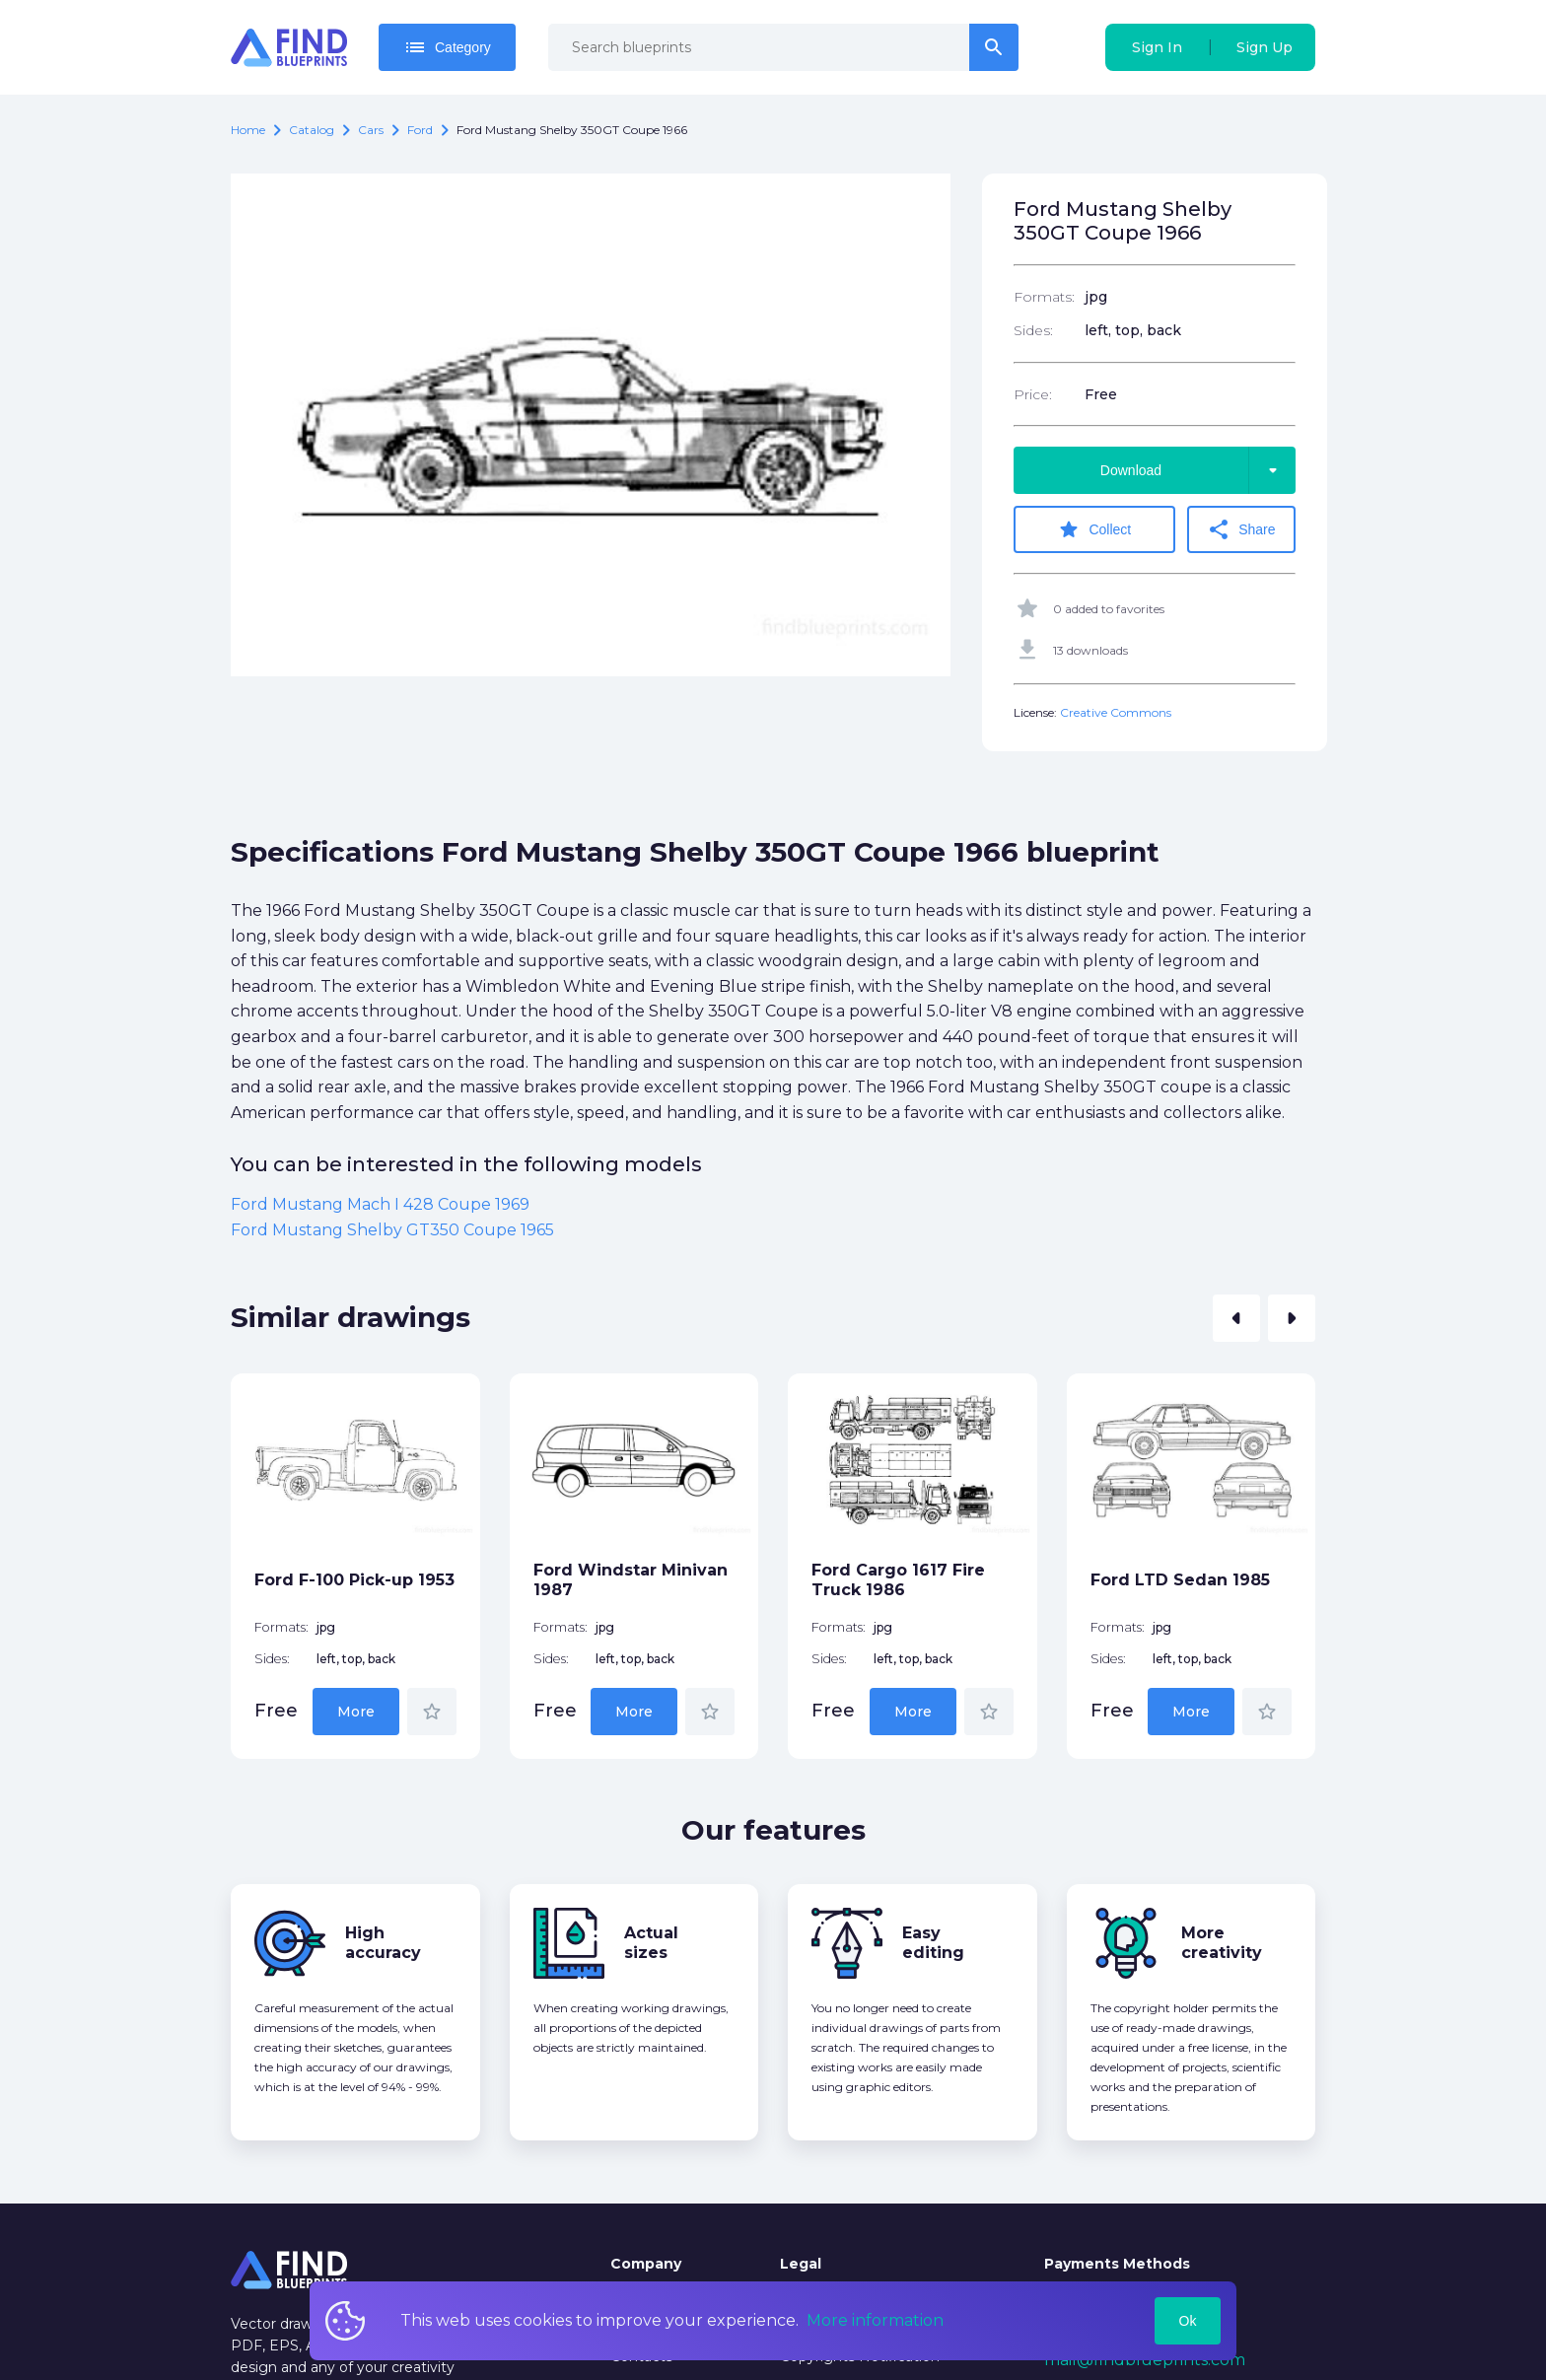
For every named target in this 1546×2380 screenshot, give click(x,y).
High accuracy (383, 1943)
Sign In (1157, 47)
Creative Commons (1115, 712)
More (356, 1711)
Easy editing (933, 1943)
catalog (311, 129)
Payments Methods (1117, 2264)
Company (645, 2264)
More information (875, 2320)
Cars (371, 129)
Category (447, 47)
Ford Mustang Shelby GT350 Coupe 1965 (392, 1230)
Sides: (1033, 330)
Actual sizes (651, 1943)
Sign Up (1264, 47)
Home (248, 129)
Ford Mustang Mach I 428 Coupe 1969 (380, 1204)
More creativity (1221, 1943)
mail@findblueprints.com (1144, 2359)
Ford (420, 129)
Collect (1094, 529)
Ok (1188, 2321)
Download (1198, 470)
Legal (800, 2264)
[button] (1236, 1318)
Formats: (1044, 297)
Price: (1033, 394)
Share (1241, 529)
